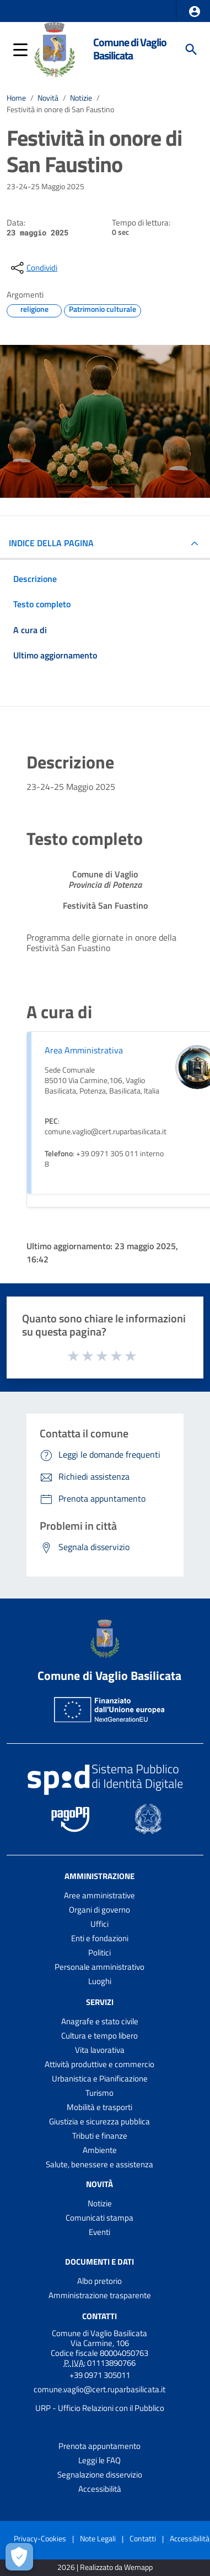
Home (16, 98)
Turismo (99, 2092)
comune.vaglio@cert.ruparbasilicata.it (99, 2389)
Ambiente (100, 2150)
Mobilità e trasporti (99, 2107)
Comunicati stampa (99, 2217)
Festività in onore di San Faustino (60, 109)
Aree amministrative (99, 1895)
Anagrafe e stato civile (99, 2021)
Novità (47, 98)
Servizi (100, 2002)
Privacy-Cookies (40, 2538)
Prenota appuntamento (99, 2446)
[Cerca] (191, 49)
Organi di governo (99, 1909)
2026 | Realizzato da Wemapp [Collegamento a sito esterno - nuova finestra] (105, 2567)
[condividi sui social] (33, 268)
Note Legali (98, 2538)
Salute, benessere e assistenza (99, 2164)
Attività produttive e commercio (99, 2064)
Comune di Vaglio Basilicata (129, 49)
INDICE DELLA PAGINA (51, 543)
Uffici (99, 1924)
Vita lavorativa (100, 2050)
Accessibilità (99, 2488)
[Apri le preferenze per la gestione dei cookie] (19, 2556)
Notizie (81, 98)
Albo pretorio (99, 2281)
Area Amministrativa (84, 1050)
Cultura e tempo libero (99, 2035)
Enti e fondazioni (99, 1938)
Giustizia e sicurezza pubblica (99, 2121)
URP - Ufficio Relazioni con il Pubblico (99, 2408)
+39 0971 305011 (99, 2375)
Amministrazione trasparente (100, 2295)
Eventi (99, 2232)
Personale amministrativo (99, 1966)
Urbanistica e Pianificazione (100, 2078)
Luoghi (99, 1981)
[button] (194, 11)
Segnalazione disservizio (99, 2474)
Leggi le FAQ (99, 2460)
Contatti (99, 2316)
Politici (99, 1952)
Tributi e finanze (99, 2135)
